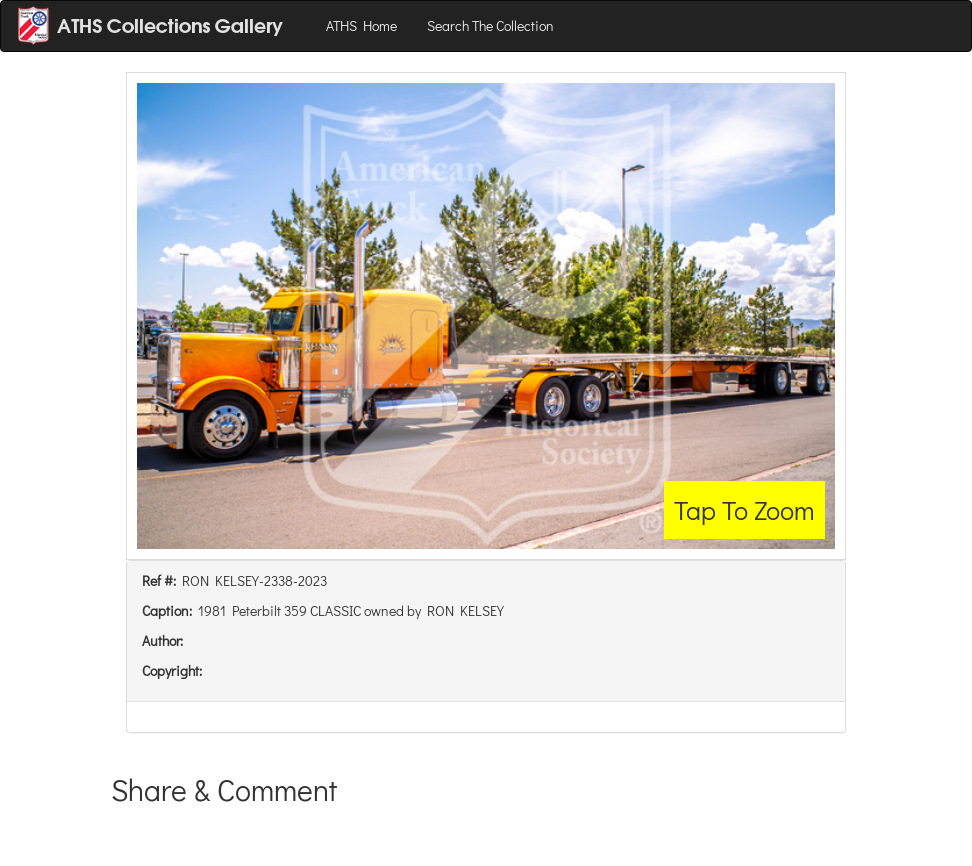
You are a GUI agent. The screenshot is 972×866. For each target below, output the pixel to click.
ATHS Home (361, 25)
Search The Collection (490, 25)
